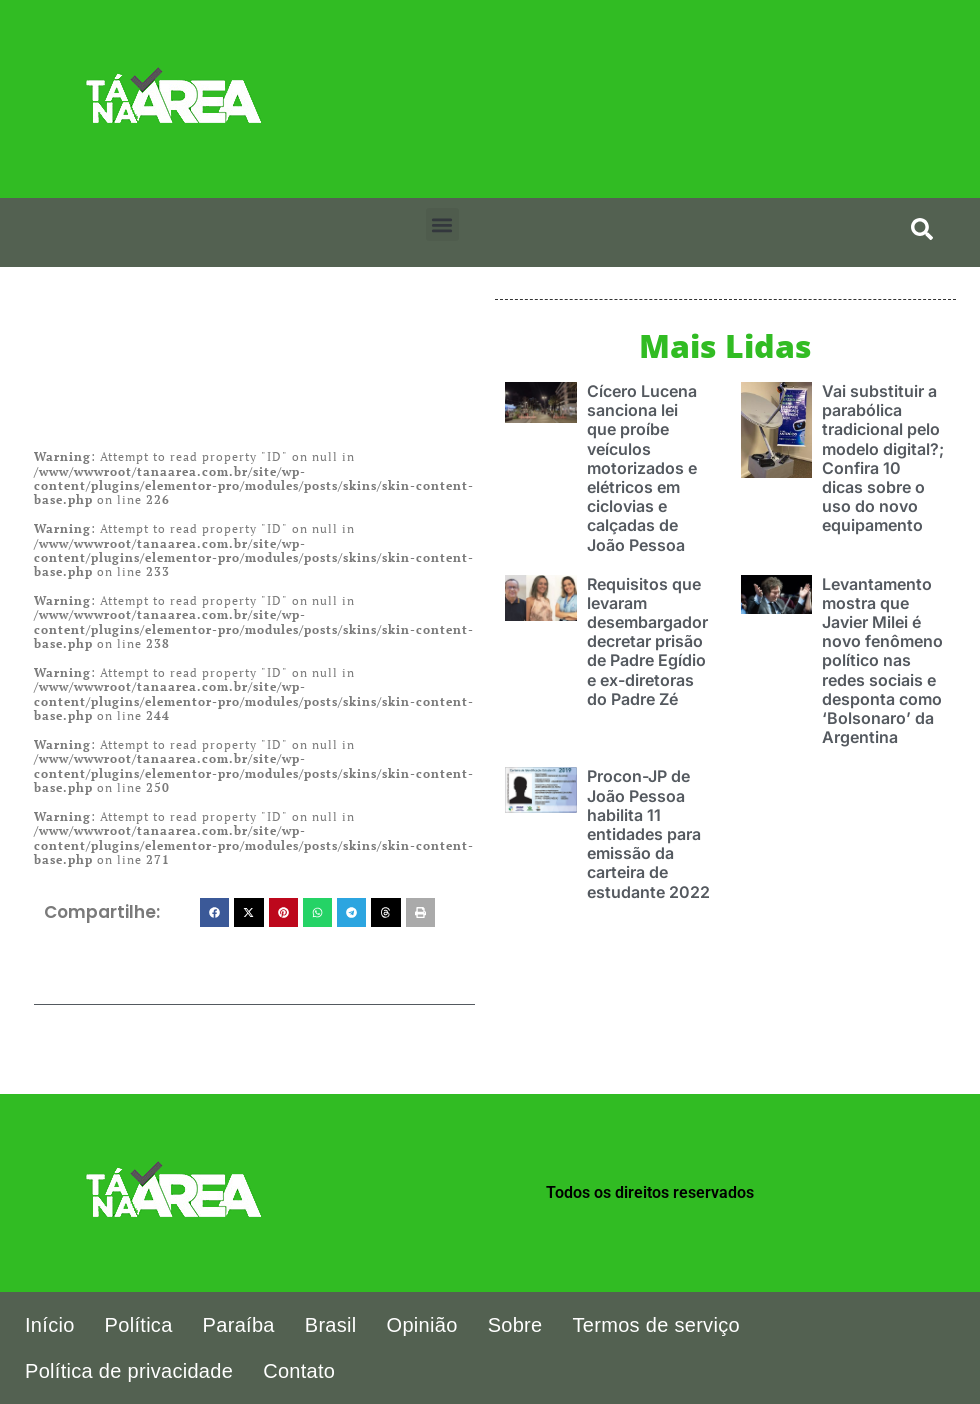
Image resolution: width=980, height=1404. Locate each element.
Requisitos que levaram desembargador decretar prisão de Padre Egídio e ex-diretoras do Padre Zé (647, 641)
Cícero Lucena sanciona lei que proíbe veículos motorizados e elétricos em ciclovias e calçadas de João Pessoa (642, 468)
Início (50, 1325)
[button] (442, 224)
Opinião (422, 1325)
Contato (299, 1371)
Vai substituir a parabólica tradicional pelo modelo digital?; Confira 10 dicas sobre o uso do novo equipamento (883, 458)
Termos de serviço (656, 1325)
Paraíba (239, 1325)
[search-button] (922, 229)
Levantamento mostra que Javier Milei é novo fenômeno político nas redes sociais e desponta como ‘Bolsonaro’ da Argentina (882, 661)
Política (139, 1325)
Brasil (331, 1325)
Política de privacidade (129, 1371)
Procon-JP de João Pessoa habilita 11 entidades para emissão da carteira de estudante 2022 (648, 833)
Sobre (515, 1325)
